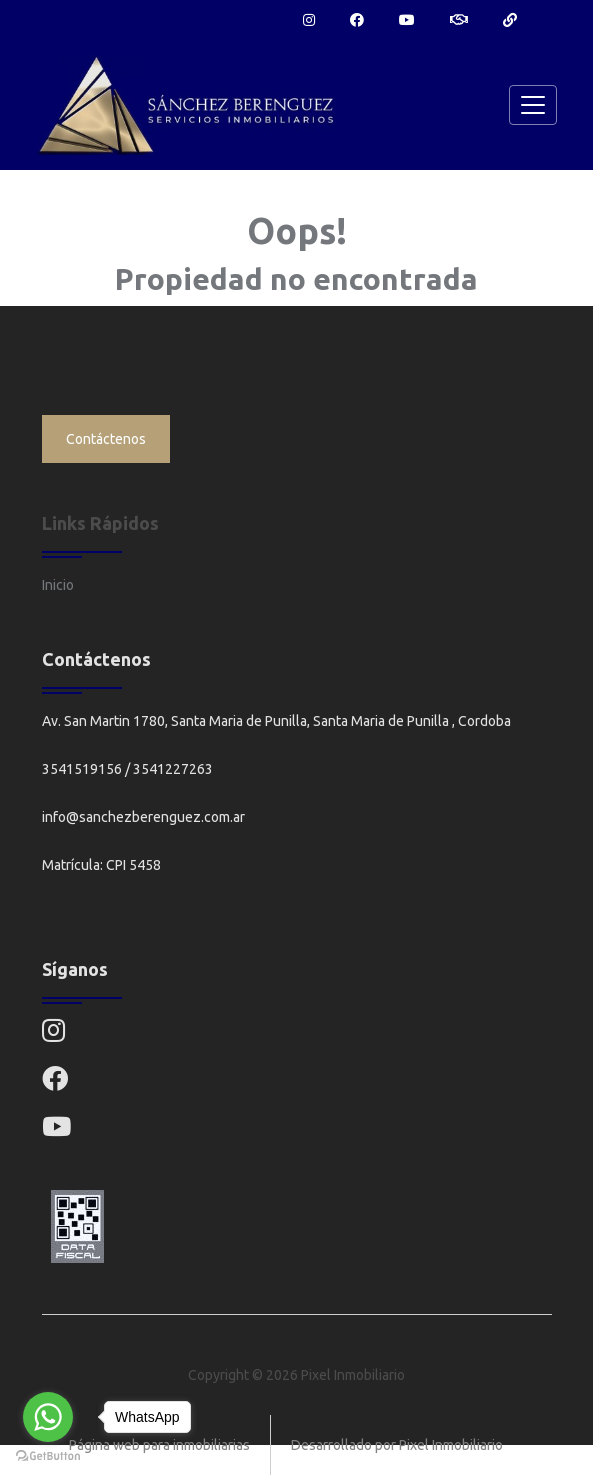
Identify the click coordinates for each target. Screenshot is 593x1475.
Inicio (58, 585)
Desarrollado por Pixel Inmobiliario (397, 1445)
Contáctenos (106, 439)
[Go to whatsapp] (48, 1417)
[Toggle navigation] (533, 105)
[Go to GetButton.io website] (48, 1455)
